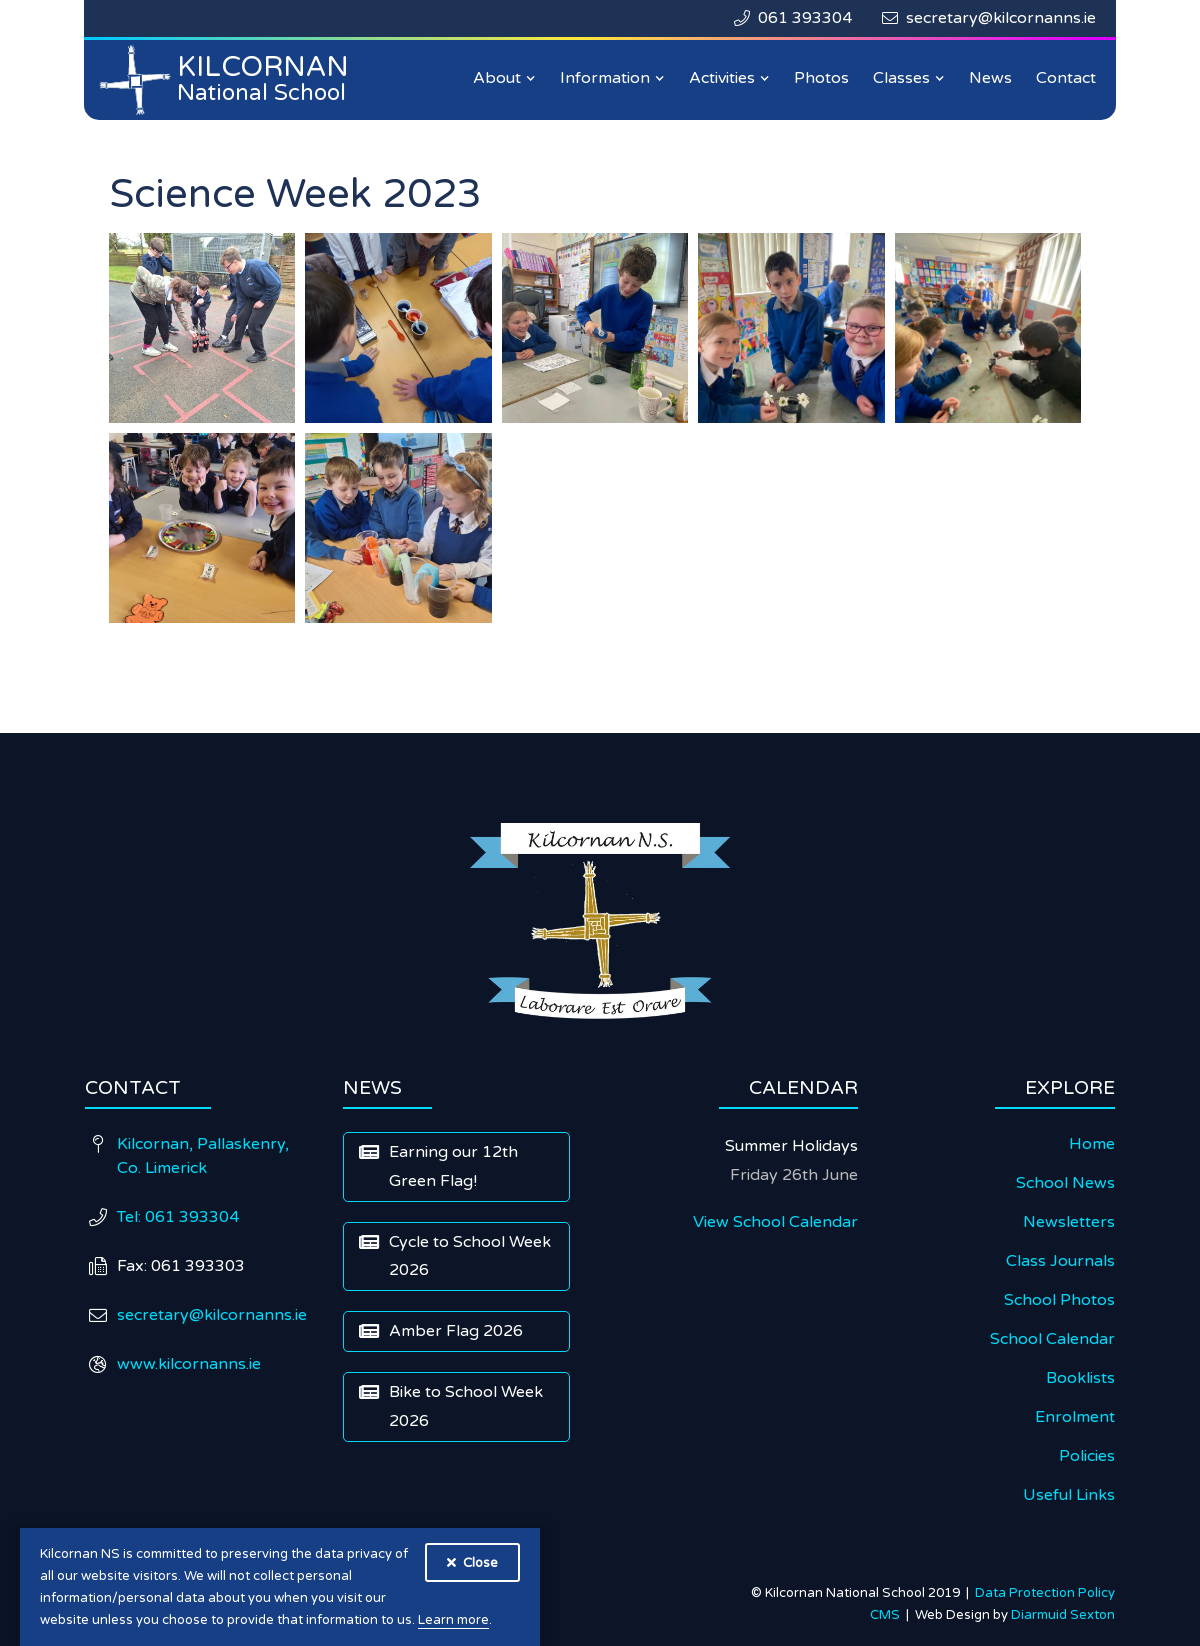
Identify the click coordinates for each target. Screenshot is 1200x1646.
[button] (504, 78)
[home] (229, 80)
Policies (1087, 1456)
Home (1092, 1144)
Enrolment (1075, 1417)
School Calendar (1052, 1339)
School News (1065, 1183)
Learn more (453, 1620)
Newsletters (1069, 1222)
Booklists (1080, 1378)
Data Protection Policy (1045, 1593)
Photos (821, 78)
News (990, 78)
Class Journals (1060, 1261)
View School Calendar (775, 1222)
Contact (1066, 78)
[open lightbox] (202, 328)
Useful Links (1069, 1495)
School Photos (1059, 1300)
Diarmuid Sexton (1063, 1615)
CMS (888, 1615)
